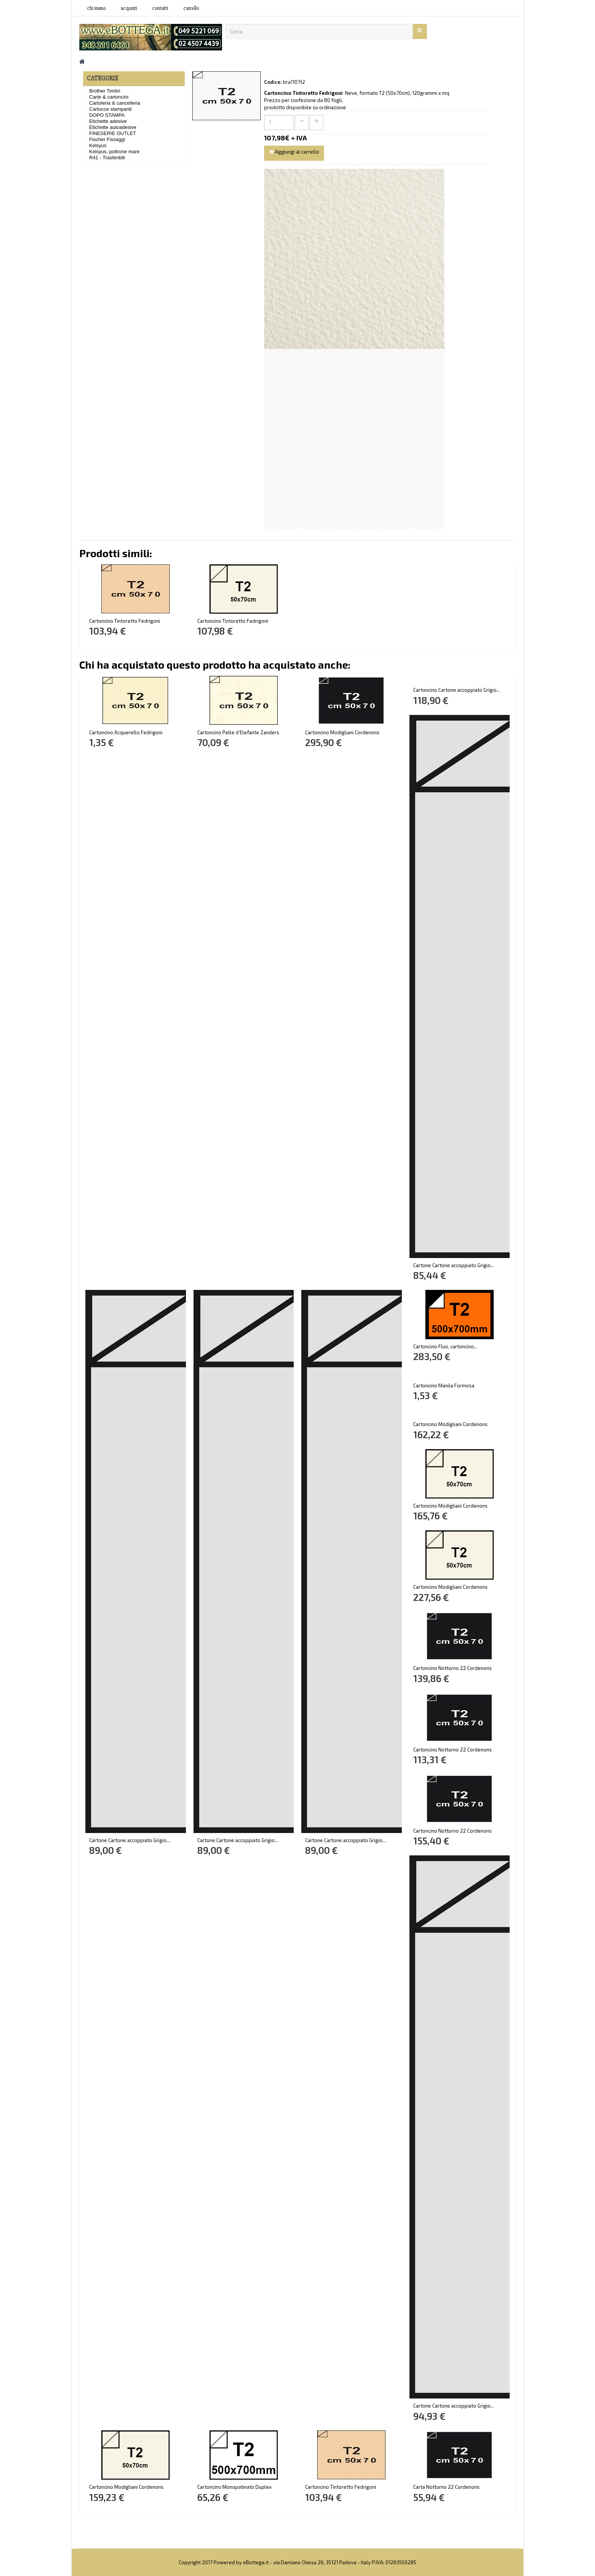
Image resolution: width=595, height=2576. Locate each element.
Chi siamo (96, 8)
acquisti (129, 8)
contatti (160, 8)
